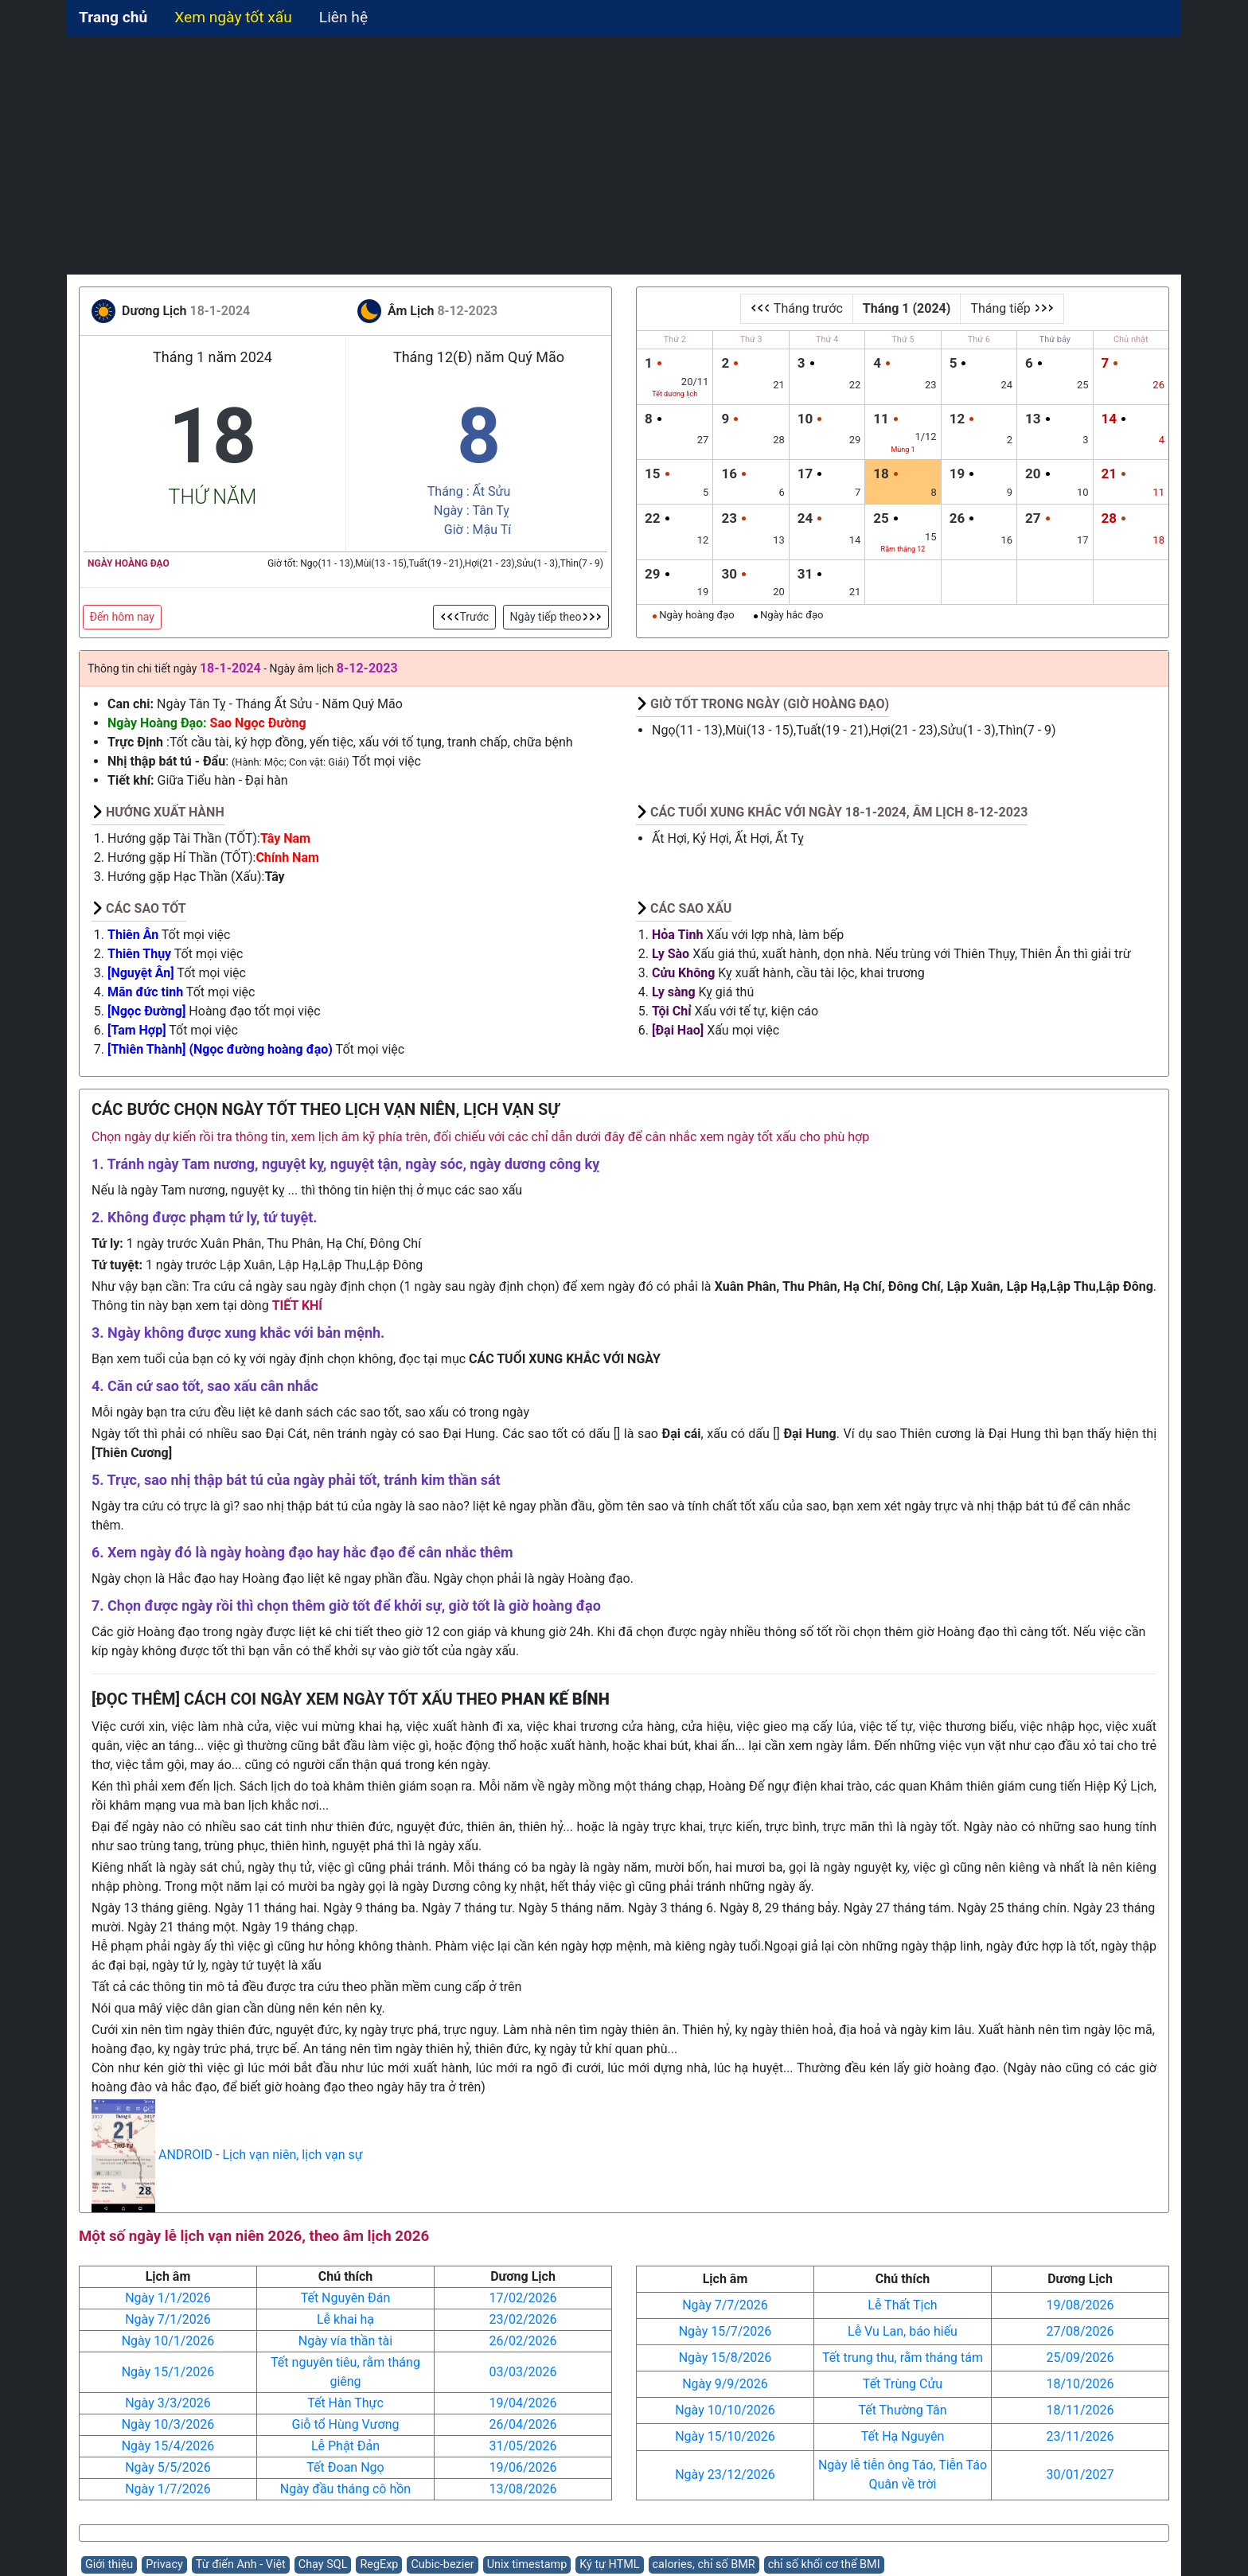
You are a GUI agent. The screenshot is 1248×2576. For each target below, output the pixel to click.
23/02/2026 (522, 2319)
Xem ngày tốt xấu (233, 17)
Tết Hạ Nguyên (903, 2436)
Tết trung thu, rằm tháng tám (902, 2357)
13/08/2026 (522, 2488)
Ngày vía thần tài (345, 2340)
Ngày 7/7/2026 (725, 2305)
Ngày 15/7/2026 (725, 2331)
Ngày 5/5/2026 (168, 2467)
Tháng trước (797, 308)
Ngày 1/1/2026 (168, 2297)
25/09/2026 (1079, 2357)
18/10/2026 (1079, 2383)
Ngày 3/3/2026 (168, 2402)
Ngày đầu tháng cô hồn (345, 2488)
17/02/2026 (522, 2297)
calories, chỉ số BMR (704, 2564)
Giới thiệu (109, 2564)
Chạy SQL (323, 2564)
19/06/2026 (522, 2467)
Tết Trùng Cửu (902, 2383)
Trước (464, 616)
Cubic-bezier (442, 2564)
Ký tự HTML (609, 2564)
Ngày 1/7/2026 (168, 2488)
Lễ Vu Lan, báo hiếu (902, 2331)
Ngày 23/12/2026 (725, 2474)
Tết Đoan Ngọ (345, 2467)
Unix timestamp (527, 2564)
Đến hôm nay (122, 616)
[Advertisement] (624, 155)
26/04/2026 (522, 2424)
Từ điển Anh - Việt (241, 2564)
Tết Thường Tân (902, 2410)
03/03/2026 (522, 2371)
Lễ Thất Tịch (902, 2305)
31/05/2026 (522, 2445)
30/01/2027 (1079, 2474)
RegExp (379, 2564)
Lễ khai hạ (345, 2319)
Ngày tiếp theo (556, 616)
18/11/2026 (1079, 2410)
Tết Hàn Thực (345, 2402)
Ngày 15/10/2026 (725, 2436)
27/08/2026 (1079, 2331)
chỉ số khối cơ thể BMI (824, 2564)
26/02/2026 (522, 2340)
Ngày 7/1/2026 (168, 2319)
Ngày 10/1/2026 (168, 2340)
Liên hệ (343, 17)
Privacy (164, 2564)
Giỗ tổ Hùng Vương (346, 2424)
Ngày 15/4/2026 (168, 2445)
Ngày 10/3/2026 (168, 2424)
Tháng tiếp (1011, 308)
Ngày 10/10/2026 (725, 2410)
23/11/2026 (1079, 2436)
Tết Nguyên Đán (346, 2297)
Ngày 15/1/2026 (168, 2371)
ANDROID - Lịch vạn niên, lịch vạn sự (260, 2154)
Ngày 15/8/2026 (725, 2357)
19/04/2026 (522, 2402)
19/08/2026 (1079, 2305)
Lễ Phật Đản (345, 2445)
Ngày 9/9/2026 (725, 2383)
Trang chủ (113, 17)
